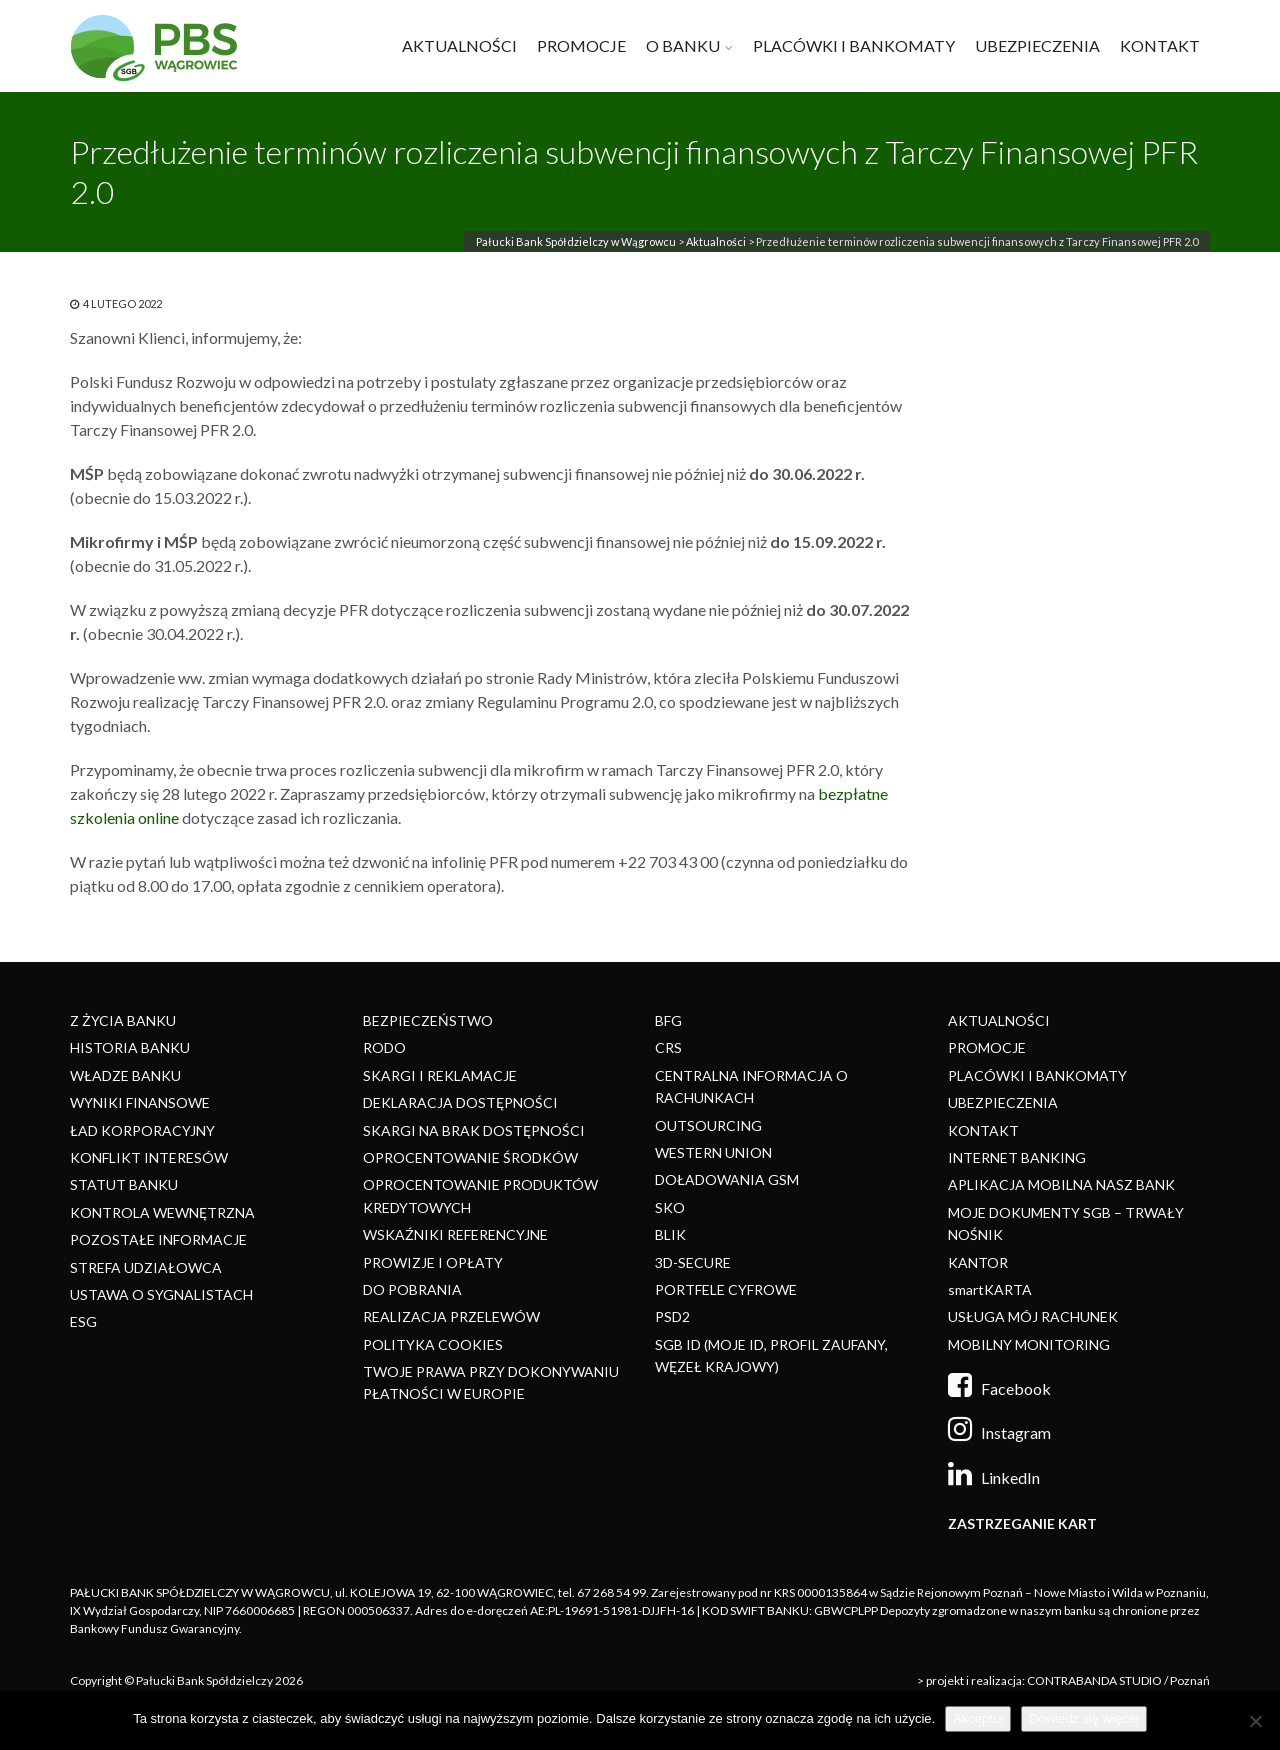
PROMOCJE (581, 45)
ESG (83, 1321)
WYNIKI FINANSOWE (140, 1102)
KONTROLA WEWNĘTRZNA (162, 1212)
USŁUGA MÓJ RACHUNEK (1033, 1316)
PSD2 (672, 1316)
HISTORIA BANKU (130, 1047)
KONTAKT (1160, 45)
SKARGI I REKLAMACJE (440, 1075)
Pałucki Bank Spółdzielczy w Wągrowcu (576, 241)
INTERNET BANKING (1017, 1157)
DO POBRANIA (412, 1289)
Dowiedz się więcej (1084, 1718)
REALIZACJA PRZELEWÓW (451, 1316)
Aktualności (716, 241)
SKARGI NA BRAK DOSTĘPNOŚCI (474, 1130)
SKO (670, 1207)
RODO (384, 1047)
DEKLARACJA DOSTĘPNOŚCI (460, 1102)
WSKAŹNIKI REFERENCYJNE (455, 1234)
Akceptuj (978, 1718)
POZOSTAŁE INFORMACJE (158, 1239)
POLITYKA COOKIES (433, 1344)
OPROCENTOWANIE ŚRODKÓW (470, 1157)
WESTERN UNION (713, 1152)
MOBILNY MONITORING (1029, 1344)
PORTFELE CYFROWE (726, 1289)
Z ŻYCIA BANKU (123, 1020)
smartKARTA (990, 1289)
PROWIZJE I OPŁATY (433, 1262)
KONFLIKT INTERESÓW (149, 1157)
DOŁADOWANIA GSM (727, 1179)
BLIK (670, 1234)
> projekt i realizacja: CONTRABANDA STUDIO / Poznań (1063, 1680)
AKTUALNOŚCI (459, 45)
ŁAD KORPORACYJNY (142, 1130)
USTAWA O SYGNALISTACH (161, 1294)
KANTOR (978, 1262)
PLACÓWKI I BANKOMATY (854, 45)
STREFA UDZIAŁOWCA (146, 1267)
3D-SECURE (693, 1262)
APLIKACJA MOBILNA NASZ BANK (1061, 1184)
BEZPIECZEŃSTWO (428, 1020)
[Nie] (1255, 1721)
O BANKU (683, 45)
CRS (668, 1047)
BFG (668, 1020)
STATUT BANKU (124, 1184)
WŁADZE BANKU (125, 1075)
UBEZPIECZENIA (1037, 45)
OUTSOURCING (708, 1125)
